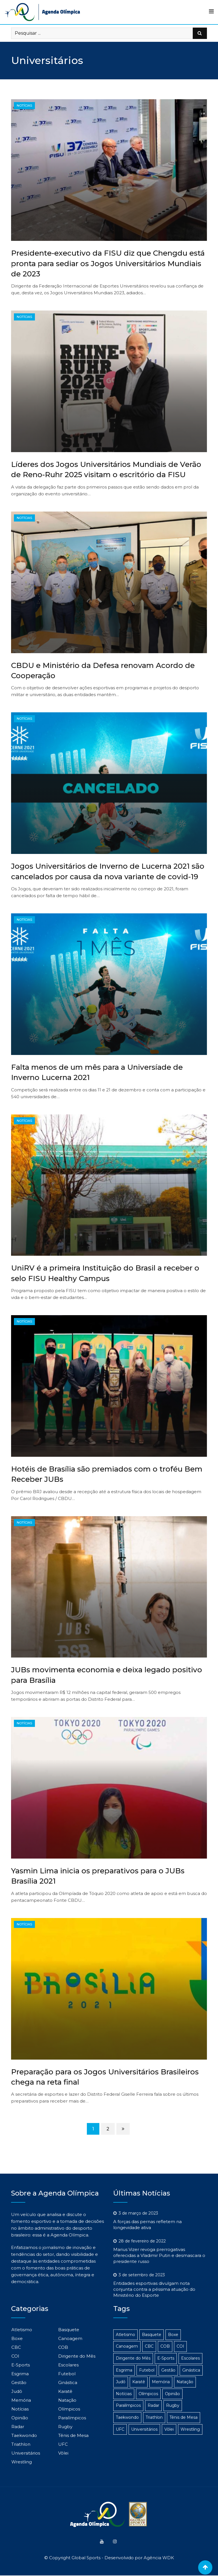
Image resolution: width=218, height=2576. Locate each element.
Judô (16, 2391)
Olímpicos (69, 2409)
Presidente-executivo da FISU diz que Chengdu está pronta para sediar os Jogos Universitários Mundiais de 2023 (108, 263)
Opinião (19, 2417)
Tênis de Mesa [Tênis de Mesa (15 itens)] (183, 2417)
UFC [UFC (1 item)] (120, 2429)
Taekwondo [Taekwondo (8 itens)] (127, 2417)
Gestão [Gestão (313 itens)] (168, 2370)
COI (15, 2356)
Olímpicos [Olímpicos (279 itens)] (148, 2393)
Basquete (68, 2329)
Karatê (65, 2391)
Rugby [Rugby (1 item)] (172, 2405)
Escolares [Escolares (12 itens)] (190, 2358)
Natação (67, 2400)
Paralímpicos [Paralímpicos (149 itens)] (128, 2405)
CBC (16, 2347)
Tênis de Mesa (73, 2435)
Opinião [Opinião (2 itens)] (172, 2393)
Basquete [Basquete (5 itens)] (151, 2334)
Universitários (25, 2453)
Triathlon (20, 2444)
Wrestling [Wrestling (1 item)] (190, 2429)
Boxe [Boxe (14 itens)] (173, 2334)
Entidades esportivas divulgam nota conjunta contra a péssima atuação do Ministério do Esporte (154, 2289)
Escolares (68, 2365)
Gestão (18, 2382)
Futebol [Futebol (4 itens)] (146, 2370)
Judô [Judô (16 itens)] (120, 2381)
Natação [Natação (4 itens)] (185, 2381)
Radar (17, 2426)
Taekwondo (24, 2435)
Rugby (65, 2426)
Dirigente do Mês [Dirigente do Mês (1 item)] (133, 2358)
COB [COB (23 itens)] (165, 2346)
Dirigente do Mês (76, 2356)
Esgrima (20, 2373)
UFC (63, 2444)
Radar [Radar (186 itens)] (153, 2405)
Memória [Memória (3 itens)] (161, 2381)
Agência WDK (159, 2558)
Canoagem (70, 2338)
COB (63, 2347)
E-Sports (20, 2365)
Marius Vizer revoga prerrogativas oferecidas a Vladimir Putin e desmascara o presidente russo (159, 2255)
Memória (21, 2400)
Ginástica (67, 2382)
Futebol (67, 2373)
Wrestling (21, 2462)
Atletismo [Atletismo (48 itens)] (125, 2334)
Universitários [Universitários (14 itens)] (144, 2429)
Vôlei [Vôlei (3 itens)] (169, 2429)
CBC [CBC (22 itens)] (149, 2346)
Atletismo (21, 2329)
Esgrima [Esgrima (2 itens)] (124, 2370)
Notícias (20, 2409)
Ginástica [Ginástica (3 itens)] (191, 2370)
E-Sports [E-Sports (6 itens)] (165, 2358)
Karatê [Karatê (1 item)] (138, 2381)
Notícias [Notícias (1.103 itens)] (124, 2393)
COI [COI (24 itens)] (180, 2346)
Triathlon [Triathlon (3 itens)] (154, 2417)
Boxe (17, 2338)
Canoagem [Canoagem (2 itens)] (127, 2346)
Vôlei (63, 2453)
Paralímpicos (72, 2417)
